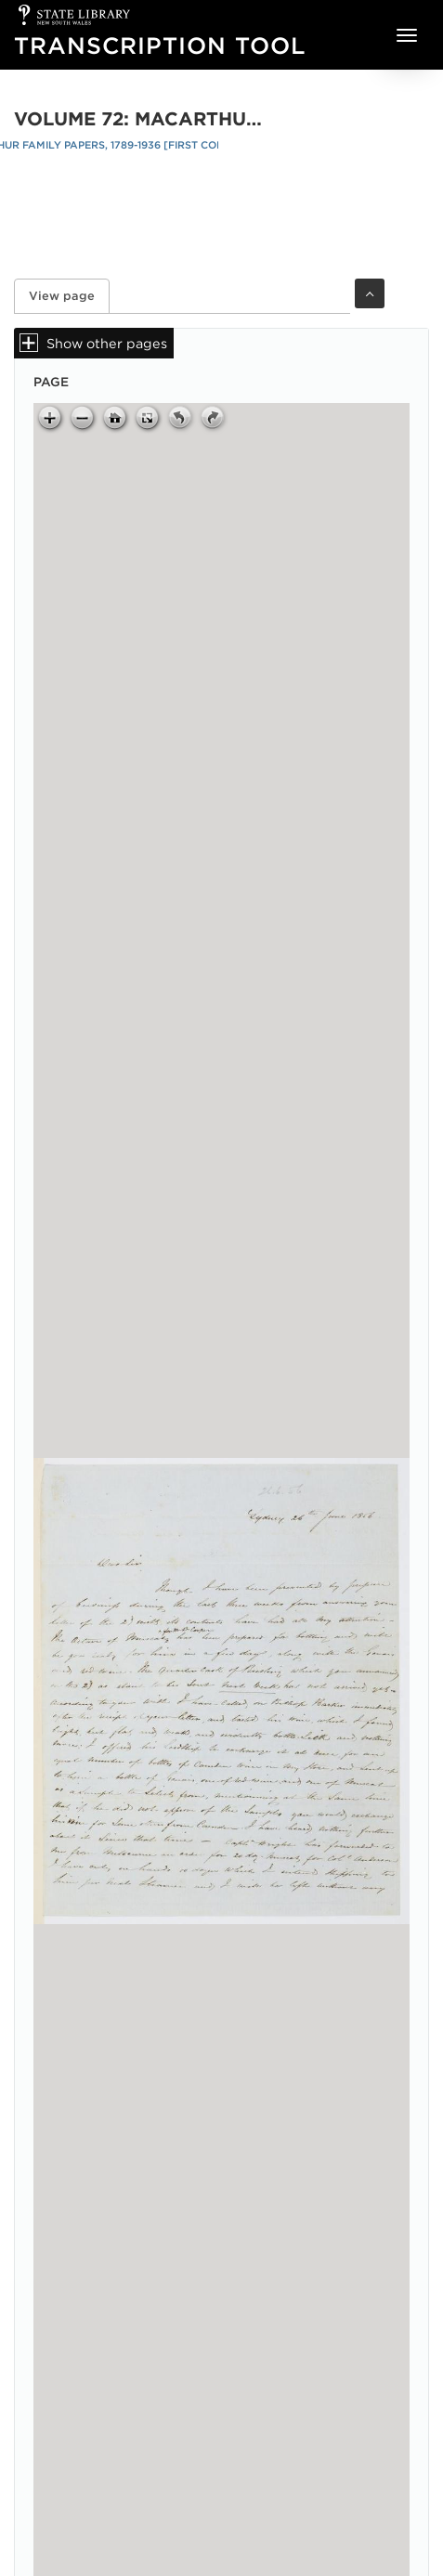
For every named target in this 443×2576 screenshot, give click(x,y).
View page (69, 296)
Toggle (369, 293)
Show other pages (106, 343)
